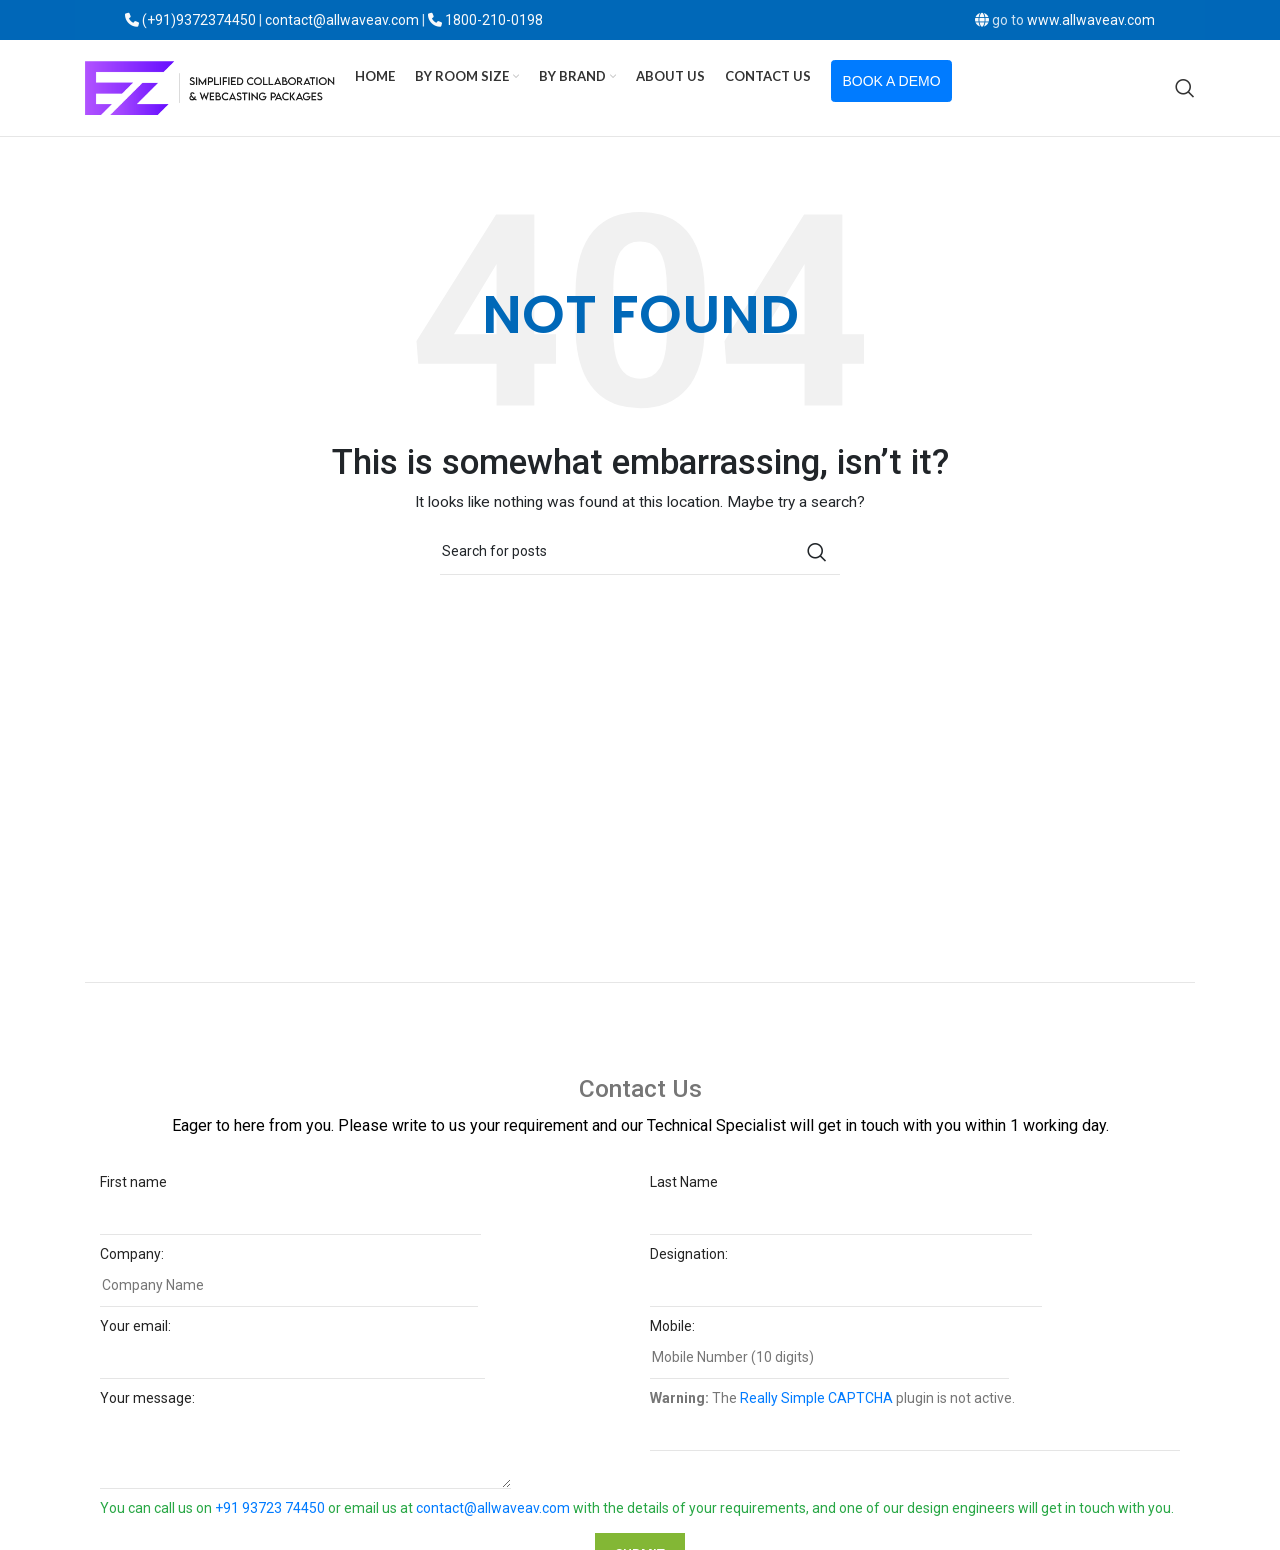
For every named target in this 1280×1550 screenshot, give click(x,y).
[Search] (1185, 92)
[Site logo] (210, 91)
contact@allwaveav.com (493, 1515)
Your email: (292, 1348)
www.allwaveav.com (1091, 20)
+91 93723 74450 (270, 1515)
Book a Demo (892, 85)
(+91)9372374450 (199, 20)
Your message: (305, 1430)
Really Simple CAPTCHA (816, 1405)
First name (290, 1204)
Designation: (846, 1276)
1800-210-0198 (494, 20)
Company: (289, 1276)
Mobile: (829, 1348)
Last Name (841, 1204)
